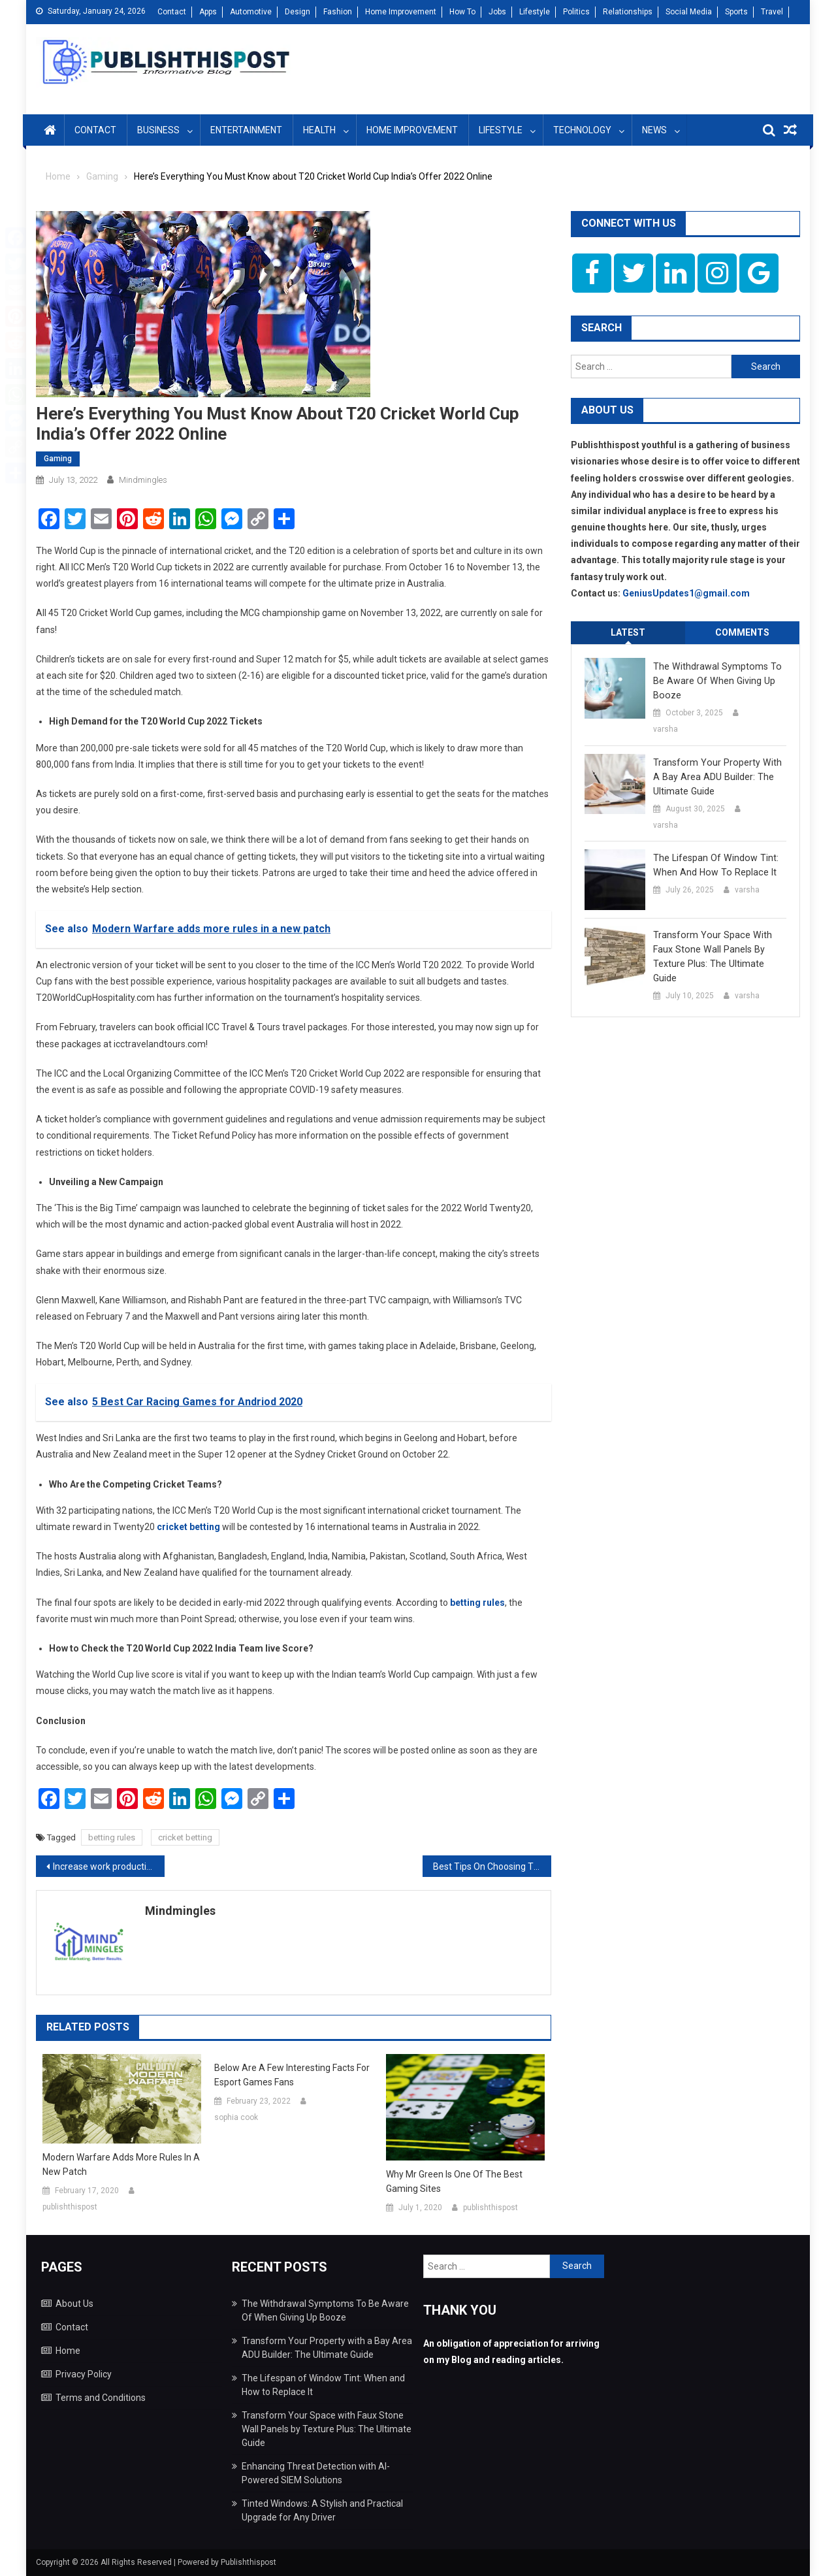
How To (462, 11)
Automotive (251, 11)
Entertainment (246, 130)
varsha (665, 729)
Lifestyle (534, 11)
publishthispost (69, 2206)
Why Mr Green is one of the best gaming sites (454, 2181)
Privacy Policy (84, 2374)
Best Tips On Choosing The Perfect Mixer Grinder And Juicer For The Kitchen (492, 1866)
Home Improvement (400, 11)
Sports (736, 11)
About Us (74, 2303)
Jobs (497, 11)
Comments (742, 632)
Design (297, 11)
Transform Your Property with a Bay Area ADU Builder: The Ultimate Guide (719, 776)
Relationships (627, 11)
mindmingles (143, 480)
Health (319, 130)
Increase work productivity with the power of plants (109, 1866)
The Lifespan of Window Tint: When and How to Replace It (714, 865)
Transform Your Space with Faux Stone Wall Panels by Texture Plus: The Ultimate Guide (710, 956)
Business (158, 130)
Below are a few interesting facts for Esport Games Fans (292, 2074)
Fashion (337, 11)
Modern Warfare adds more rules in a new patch (121, 2164)
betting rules (111, 1837)
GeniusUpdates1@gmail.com (686, 593)
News (654, 130)
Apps (208, 11)
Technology (582, 130)
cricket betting (185, 1837)
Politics (576, 11)
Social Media (689, 11)
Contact (171, 11)
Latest (628, 632)
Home (68, 2350)
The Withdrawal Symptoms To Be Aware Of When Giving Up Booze (715, 680)
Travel (772, 11)
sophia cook (236, 2117)
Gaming (58, 458)
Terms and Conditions (101, 2397)
